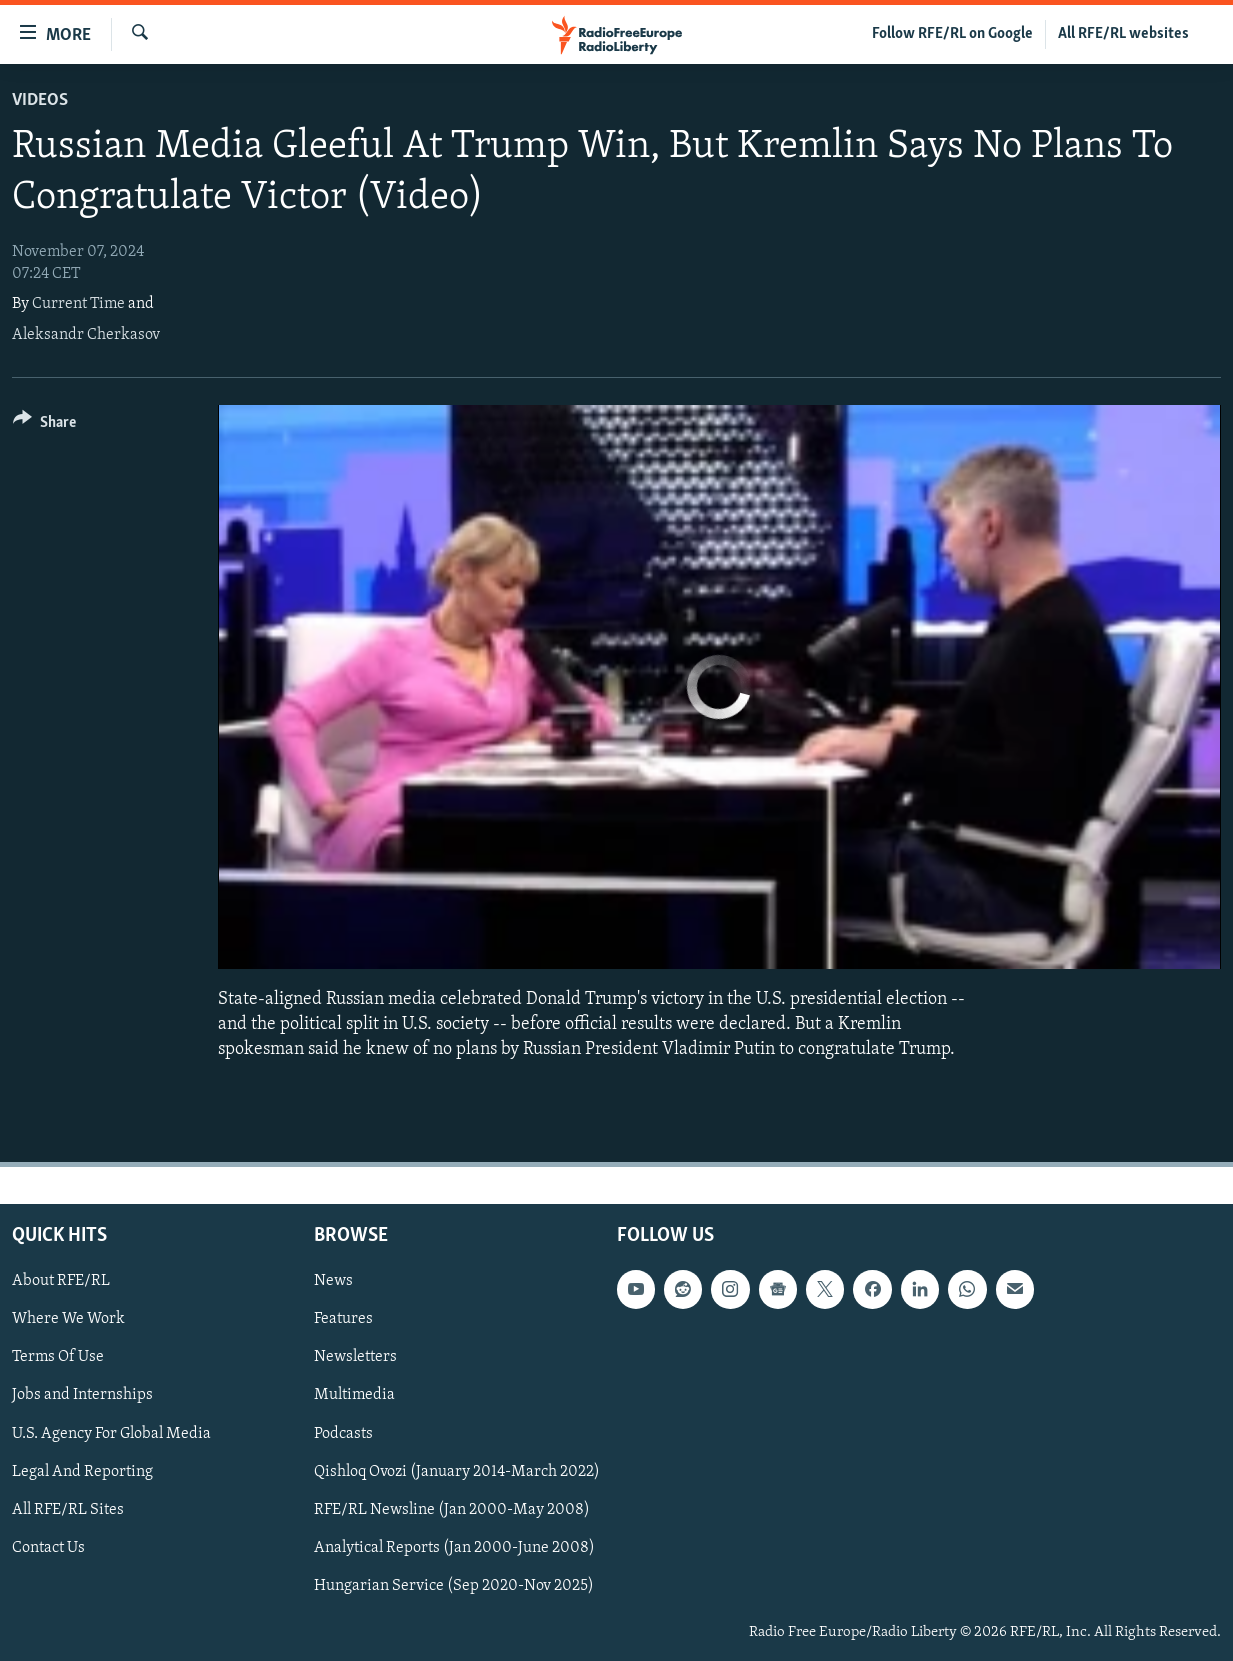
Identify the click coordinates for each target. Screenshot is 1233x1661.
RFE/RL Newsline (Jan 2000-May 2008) (452, 1509)
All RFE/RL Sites (68, 1509)
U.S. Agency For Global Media (111, 1433)
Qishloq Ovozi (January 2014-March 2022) (457, 1471)
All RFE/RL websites (1123, 34)
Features (343, 1319)
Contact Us (48, 1547)
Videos (40, 100)
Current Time (78, 304)
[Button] (44, 425)
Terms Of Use (58, 1357)
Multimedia (354, 1395)
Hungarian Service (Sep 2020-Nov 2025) (454, 1585)
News (333, 1281)
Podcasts (343, 1433)
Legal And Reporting (82, 1471)
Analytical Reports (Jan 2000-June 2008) (454, 1547)
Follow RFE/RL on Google (952, 34)
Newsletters (355, 1357)
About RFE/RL (61, 1281)
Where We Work (68, 1319)
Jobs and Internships (82, 1395)
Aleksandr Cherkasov (86, 335)
